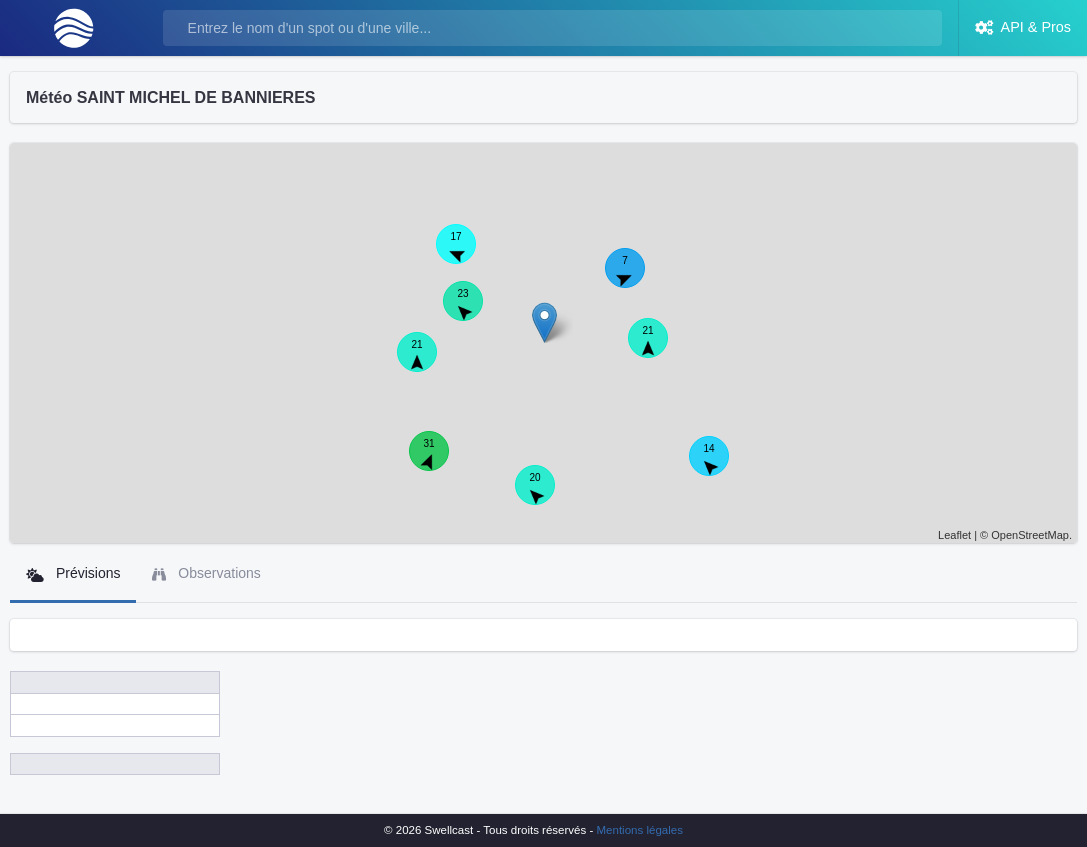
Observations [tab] (206, 573)
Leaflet (954, 535)
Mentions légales (640, 830)
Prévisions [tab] (73, 573)
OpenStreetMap (1030, 535)
